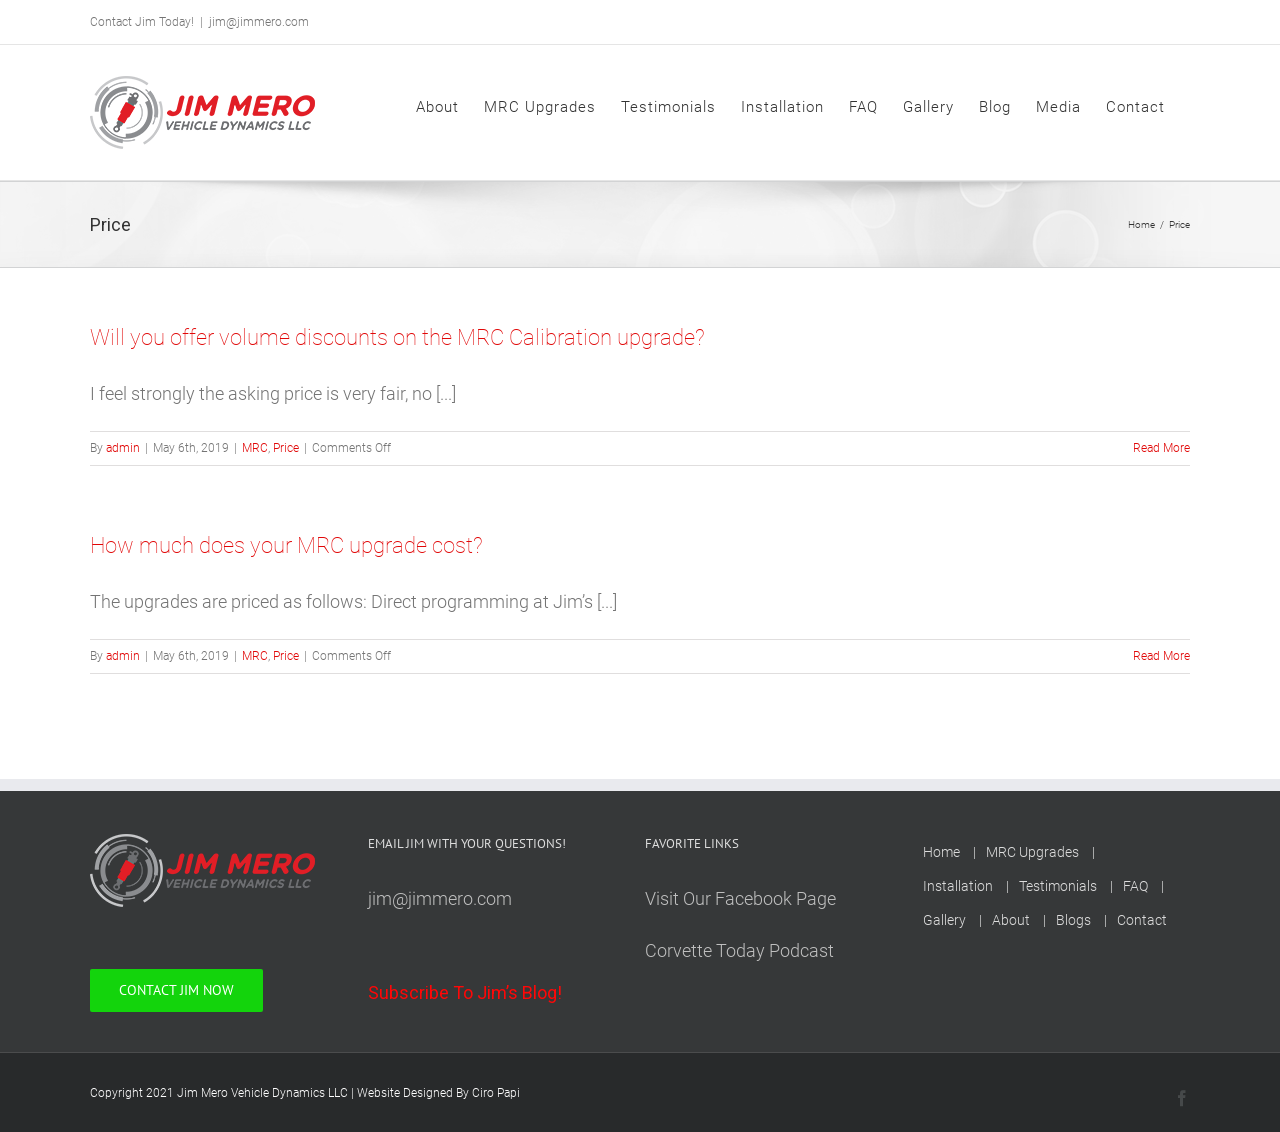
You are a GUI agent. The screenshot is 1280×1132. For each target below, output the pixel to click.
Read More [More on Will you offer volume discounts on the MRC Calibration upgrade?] (1161, 448)
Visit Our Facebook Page (740, 898)
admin (123, 448)
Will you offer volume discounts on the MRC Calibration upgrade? (397, 337)
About (1011, 920)
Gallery (944, 920)
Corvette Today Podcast (739, 950)
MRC (255, 448)
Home (941, 852)
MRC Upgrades (1032, 852)
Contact (1142, 920)
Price (286, 448)
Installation (958, 886)
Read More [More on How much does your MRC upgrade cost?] (1161, 656)
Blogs (1073, 920)
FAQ (1135, 886)
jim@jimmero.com (259, 22)
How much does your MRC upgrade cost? (286, 545)
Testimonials (1058, 886)
